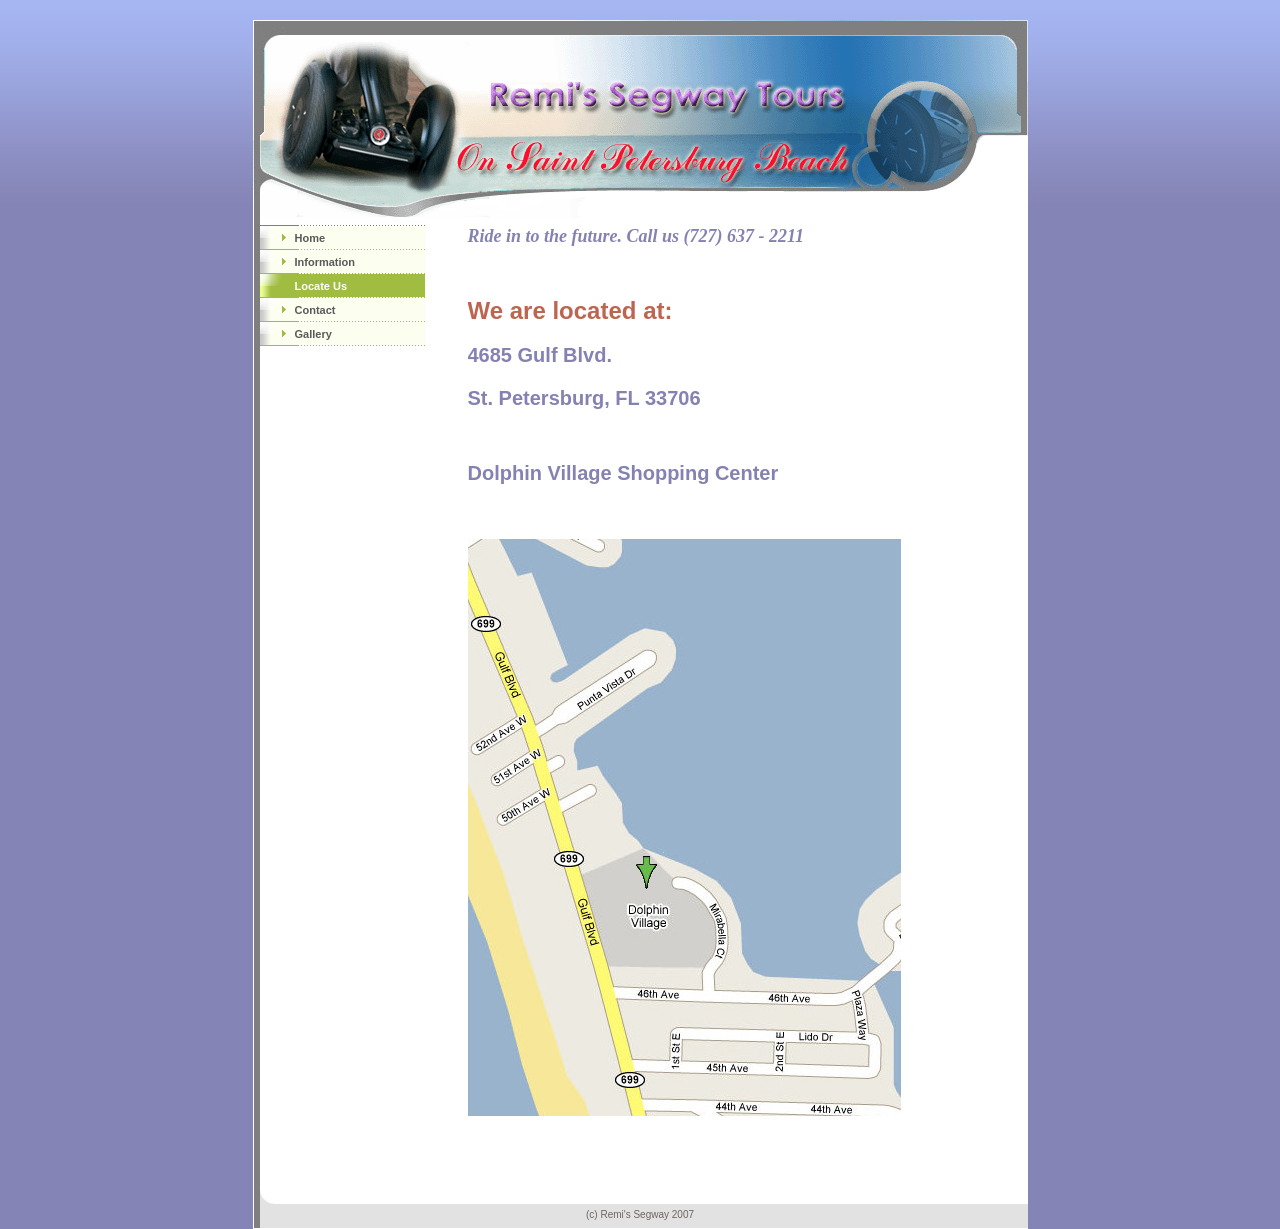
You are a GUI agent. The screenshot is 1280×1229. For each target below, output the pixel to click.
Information (325, 262)
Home (310, 238)
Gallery (313, 334)
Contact (315, 310)
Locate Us (321, 286)
